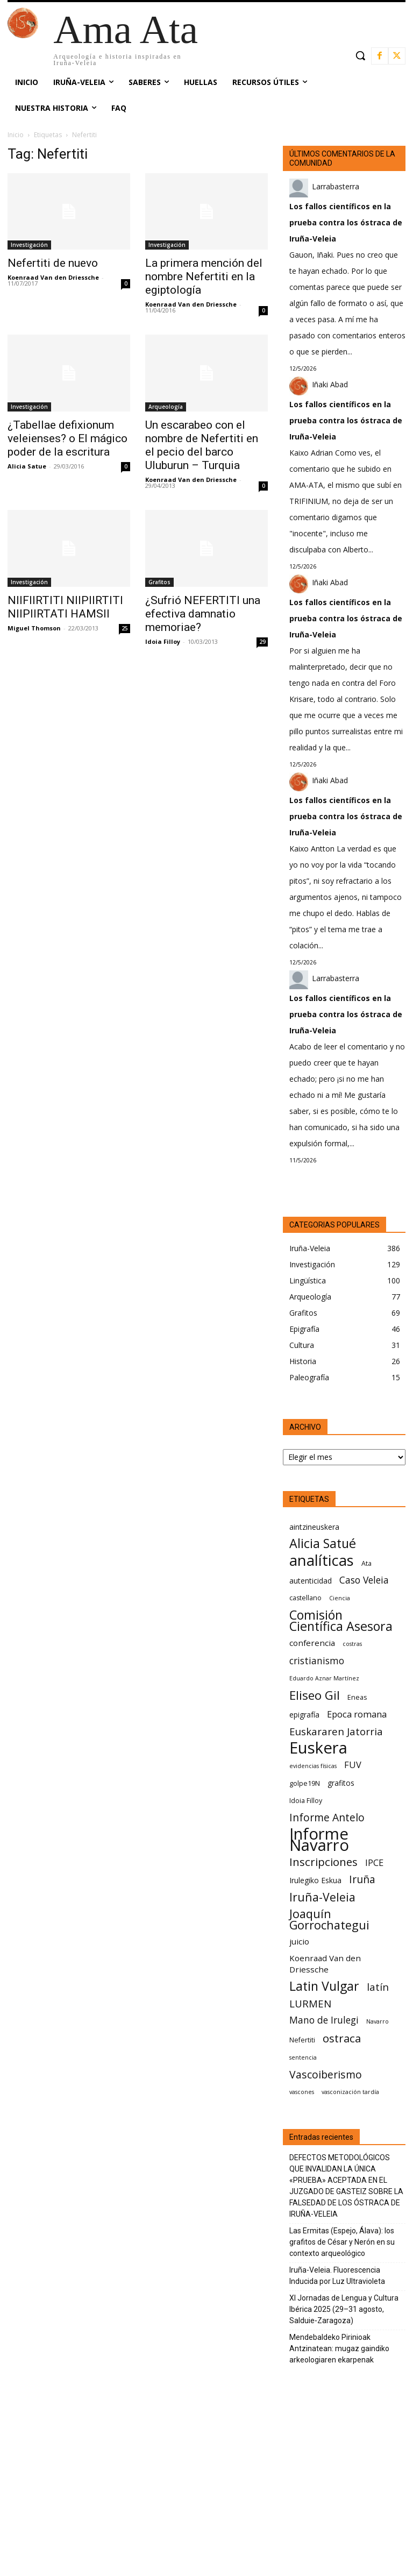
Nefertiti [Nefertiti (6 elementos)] (302, 2040)
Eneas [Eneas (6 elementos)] (357, 1697)
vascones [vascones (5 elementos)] (301, 2092)
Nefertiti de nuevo (53, 263)
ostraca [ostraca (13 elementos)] (342, 2038)
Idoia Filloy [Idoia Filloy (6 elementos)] (305, 1800)
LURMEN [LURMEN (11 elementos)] (310, 2003)
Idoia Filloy (162, 641)
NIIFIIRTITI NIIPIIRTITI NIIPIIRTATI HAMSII (65, 607)
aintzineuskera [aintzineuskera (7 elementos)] (314, 1527)
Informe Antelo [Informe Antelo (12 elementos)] (327, 1817)
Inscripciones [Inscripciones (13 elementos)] (323, 1862)
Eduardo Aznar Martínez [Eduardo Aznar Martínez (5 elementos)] (324, 1678)
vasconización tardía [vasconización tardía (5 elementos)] (350, 2092)
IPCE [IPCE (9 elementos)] (374, 1862)
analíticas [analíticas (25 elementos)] (321, 1560)
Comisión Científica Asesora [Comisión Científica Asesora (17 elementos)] (341, 1620)
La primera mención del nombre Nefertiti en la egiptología (203, 276)
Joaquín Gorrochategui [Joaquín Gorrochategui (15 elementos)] (329, 1919)
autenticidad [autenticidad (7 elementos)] (310, 1581)
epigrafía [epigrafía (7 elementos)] (304, 1714)
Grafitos (159, 582)
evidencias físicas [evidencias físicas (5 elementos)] (313, 1766)
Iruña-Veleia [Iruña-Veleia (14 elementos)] (322, 1897)
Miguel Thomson (34, 628)
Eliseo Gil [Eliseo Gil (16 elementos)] (314, 1695)
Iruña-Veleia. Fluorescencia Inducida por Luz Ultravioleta (337, 2276)
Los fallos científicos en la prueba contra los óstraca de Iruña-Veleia (345, 222)
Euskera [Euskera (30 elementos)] (318, 1748)
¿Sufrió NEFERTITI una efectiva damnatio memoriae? (202, 614)
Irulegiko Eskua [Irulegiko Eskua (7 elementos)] (315, 1880)
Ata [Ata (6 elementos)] (366, 1563)
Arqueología (165, 406)
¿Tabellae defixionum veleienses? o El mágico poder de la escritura (67, 438)
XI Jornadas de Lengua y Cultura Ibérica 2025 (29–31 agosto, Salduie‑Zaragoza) (343, 2309)
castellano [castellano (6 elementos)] (305, 1597)
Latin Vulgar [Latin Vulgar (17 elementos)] (324, 1986)
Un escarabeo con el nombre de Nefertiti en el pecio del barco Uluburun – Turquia (201, 445)
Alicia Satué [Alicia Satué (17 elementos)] (322, 1543)
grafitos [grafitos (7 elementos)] (340, 1783)
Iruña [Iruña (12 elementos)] (362, 1879)
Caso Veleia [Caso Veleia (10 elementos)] (364, 1580)
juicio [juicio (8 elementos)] (299, 1941)
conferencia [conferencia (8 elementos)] (312, 1642)
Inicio (16, 134)
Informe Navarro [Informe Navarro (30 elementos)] (319, 1839)
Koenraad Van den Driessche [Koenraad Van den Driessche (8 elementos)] (325, 1964)
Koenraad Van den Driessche (53, 277)
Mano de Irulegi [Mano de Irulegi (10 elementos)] (324, 2020)
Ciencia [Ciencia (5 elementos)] (339, 1598)
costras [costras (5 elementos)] (352, 1644)
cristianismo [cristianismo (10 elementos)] (316, 1660)
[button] (360, 55)
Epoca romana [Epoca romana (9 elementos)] (357, 1714)
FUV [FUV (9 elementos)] (352, 1764)
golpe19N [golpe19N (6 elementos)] (304, 1783)
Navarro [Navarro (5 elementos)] (377, 2021)
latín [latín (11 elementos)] (378, 1986)
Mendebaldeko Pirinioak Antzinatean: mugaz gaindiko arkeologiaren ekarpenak (339, 2348)
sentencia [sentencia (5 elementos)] (303, 2057)
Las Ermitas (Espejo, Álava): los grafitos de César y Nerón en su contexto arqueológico (342, 2242)
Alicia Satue (27, 466)
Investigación (29, 245)
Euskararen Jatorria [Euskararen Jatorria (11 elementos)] (336, 1731)
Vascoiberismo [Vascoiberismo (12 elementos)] (325, 2074)
